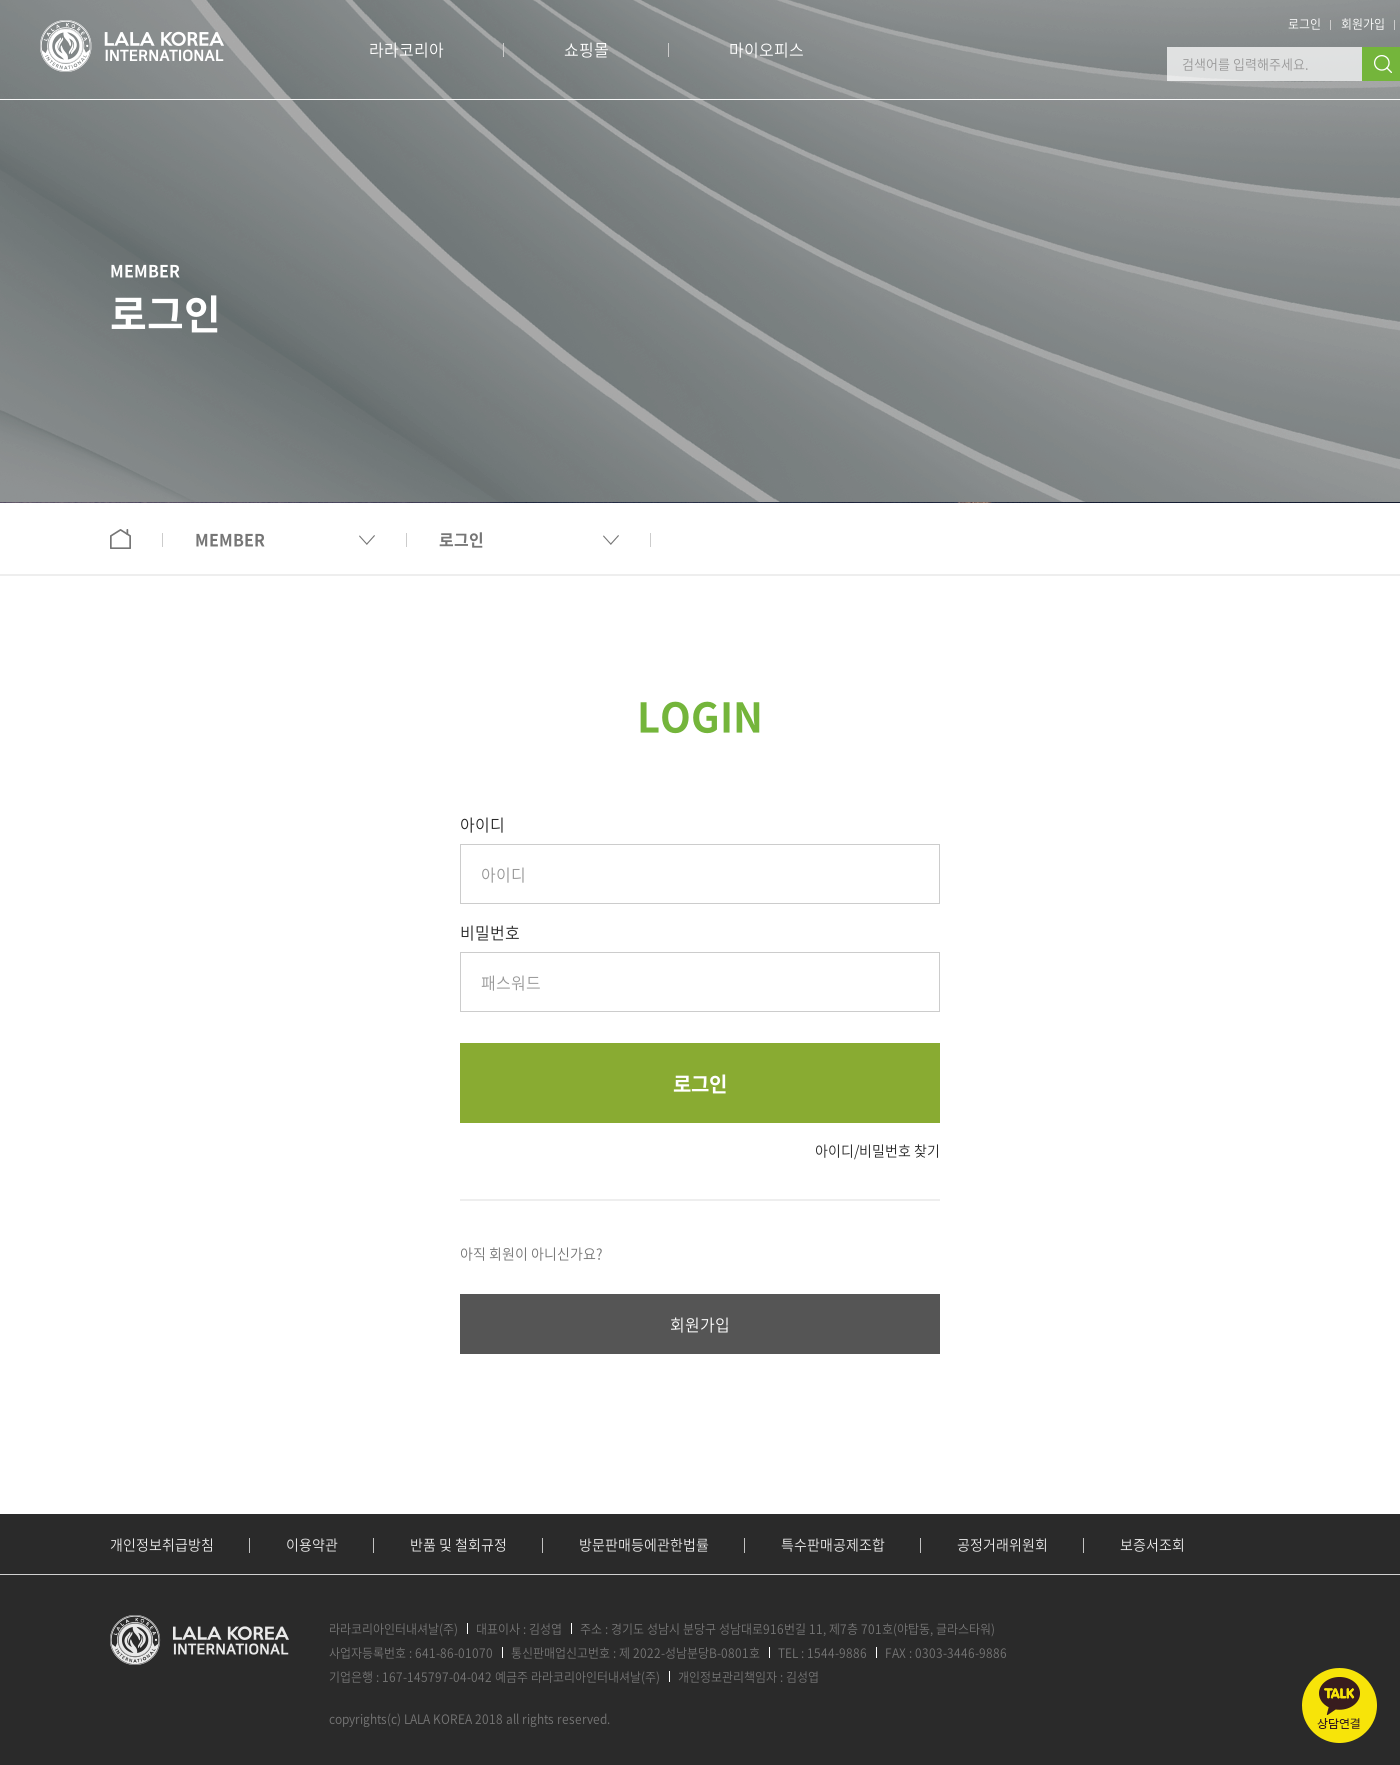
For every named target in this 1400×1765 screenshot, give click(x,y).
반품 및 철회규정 (458, 1544)
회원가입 (1363, 24)
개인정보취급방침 (162, 1544)
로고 (132, 46)
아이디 (482, 824)
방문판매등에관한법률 (644, 1544)
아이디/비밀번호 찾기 (877, 1150)
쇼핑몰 (586, 49)
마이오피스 (766, 49)
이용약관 (312, 1544)
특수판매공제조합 (833, 1544)
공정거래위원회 (1002, 1544)
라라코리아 (406, 49)
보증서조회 (1152, 1544)
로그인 (1304, 24)
